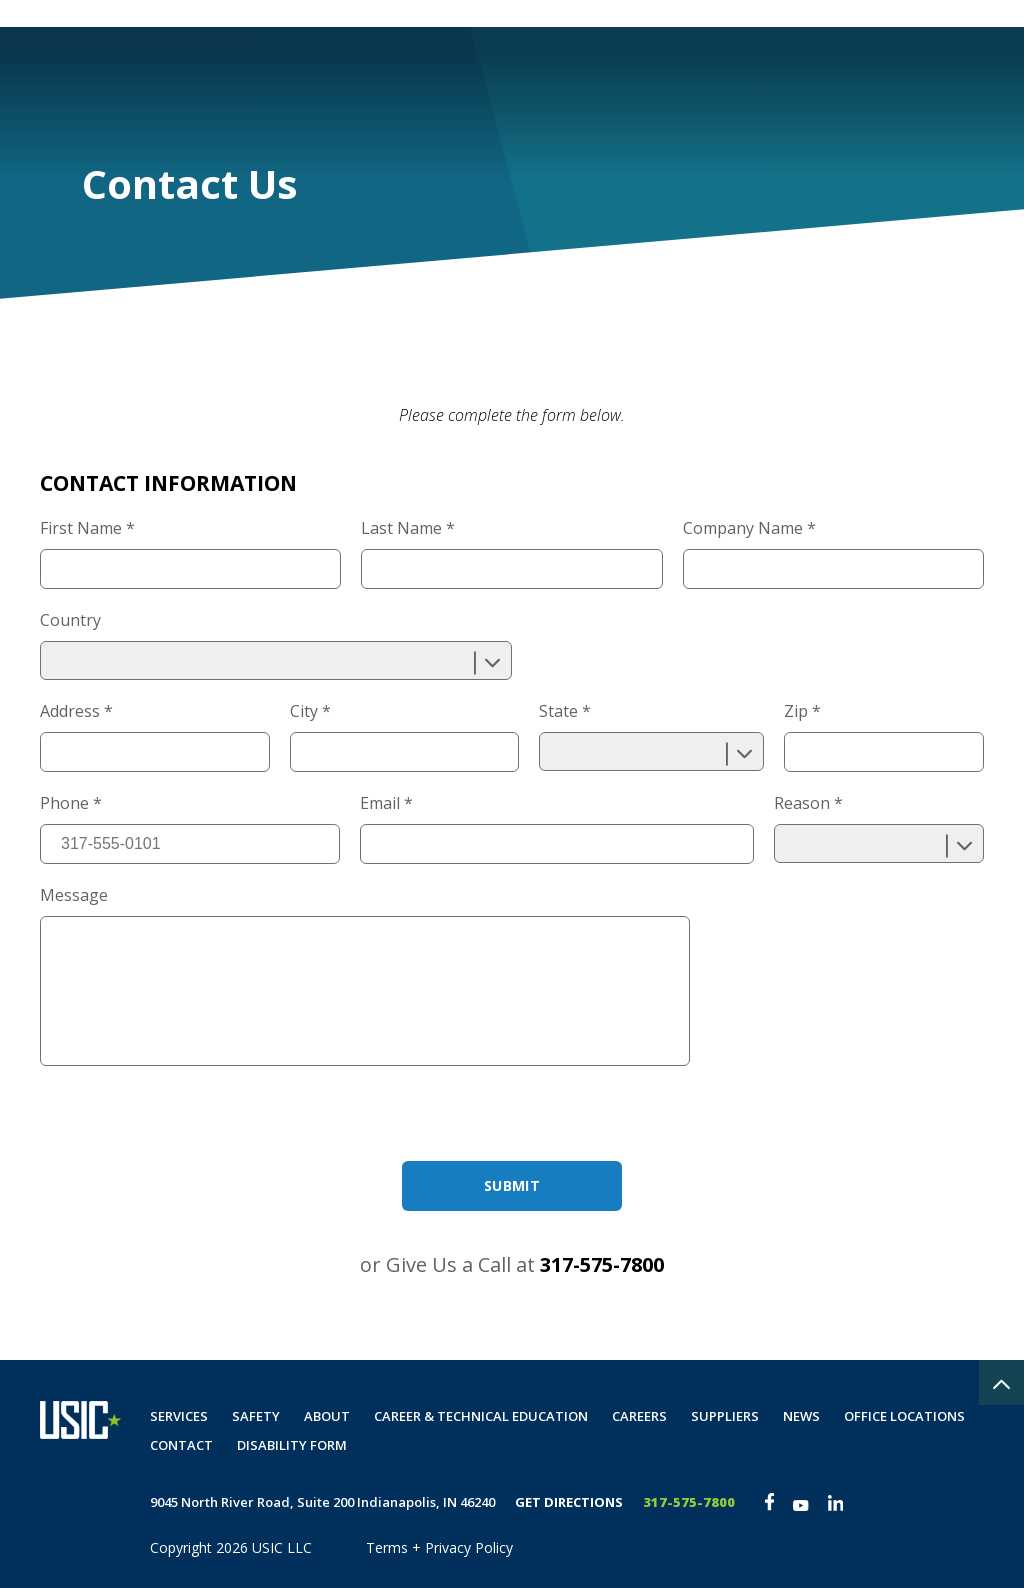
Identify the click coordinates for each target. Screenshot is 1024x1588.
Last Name (408, 528)
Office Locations (904, 1416)
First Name (87, 528)
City (310, 711)
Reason (808, 803)
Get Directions (569, 1502)
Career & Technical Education (481, 1416)
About (615, 76)
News (801, 1416)
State (565, 711)
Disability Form (926, 76)
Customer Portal (653, 13)
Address (76, 711)
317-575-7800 (602, 1264)
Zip (802, 711)
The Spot (954, 13)
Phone (71, 803)
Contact (800, 76)
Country (70, 620)
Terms (387, 1547)
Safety (529, 76)
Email (386, 803)
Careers (704, 76)
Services (435, 76)
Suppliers (725, 1416)
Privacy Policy (469, 1547)
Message (74, 895)
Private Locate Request (818, 13)
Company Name (749, 528)
